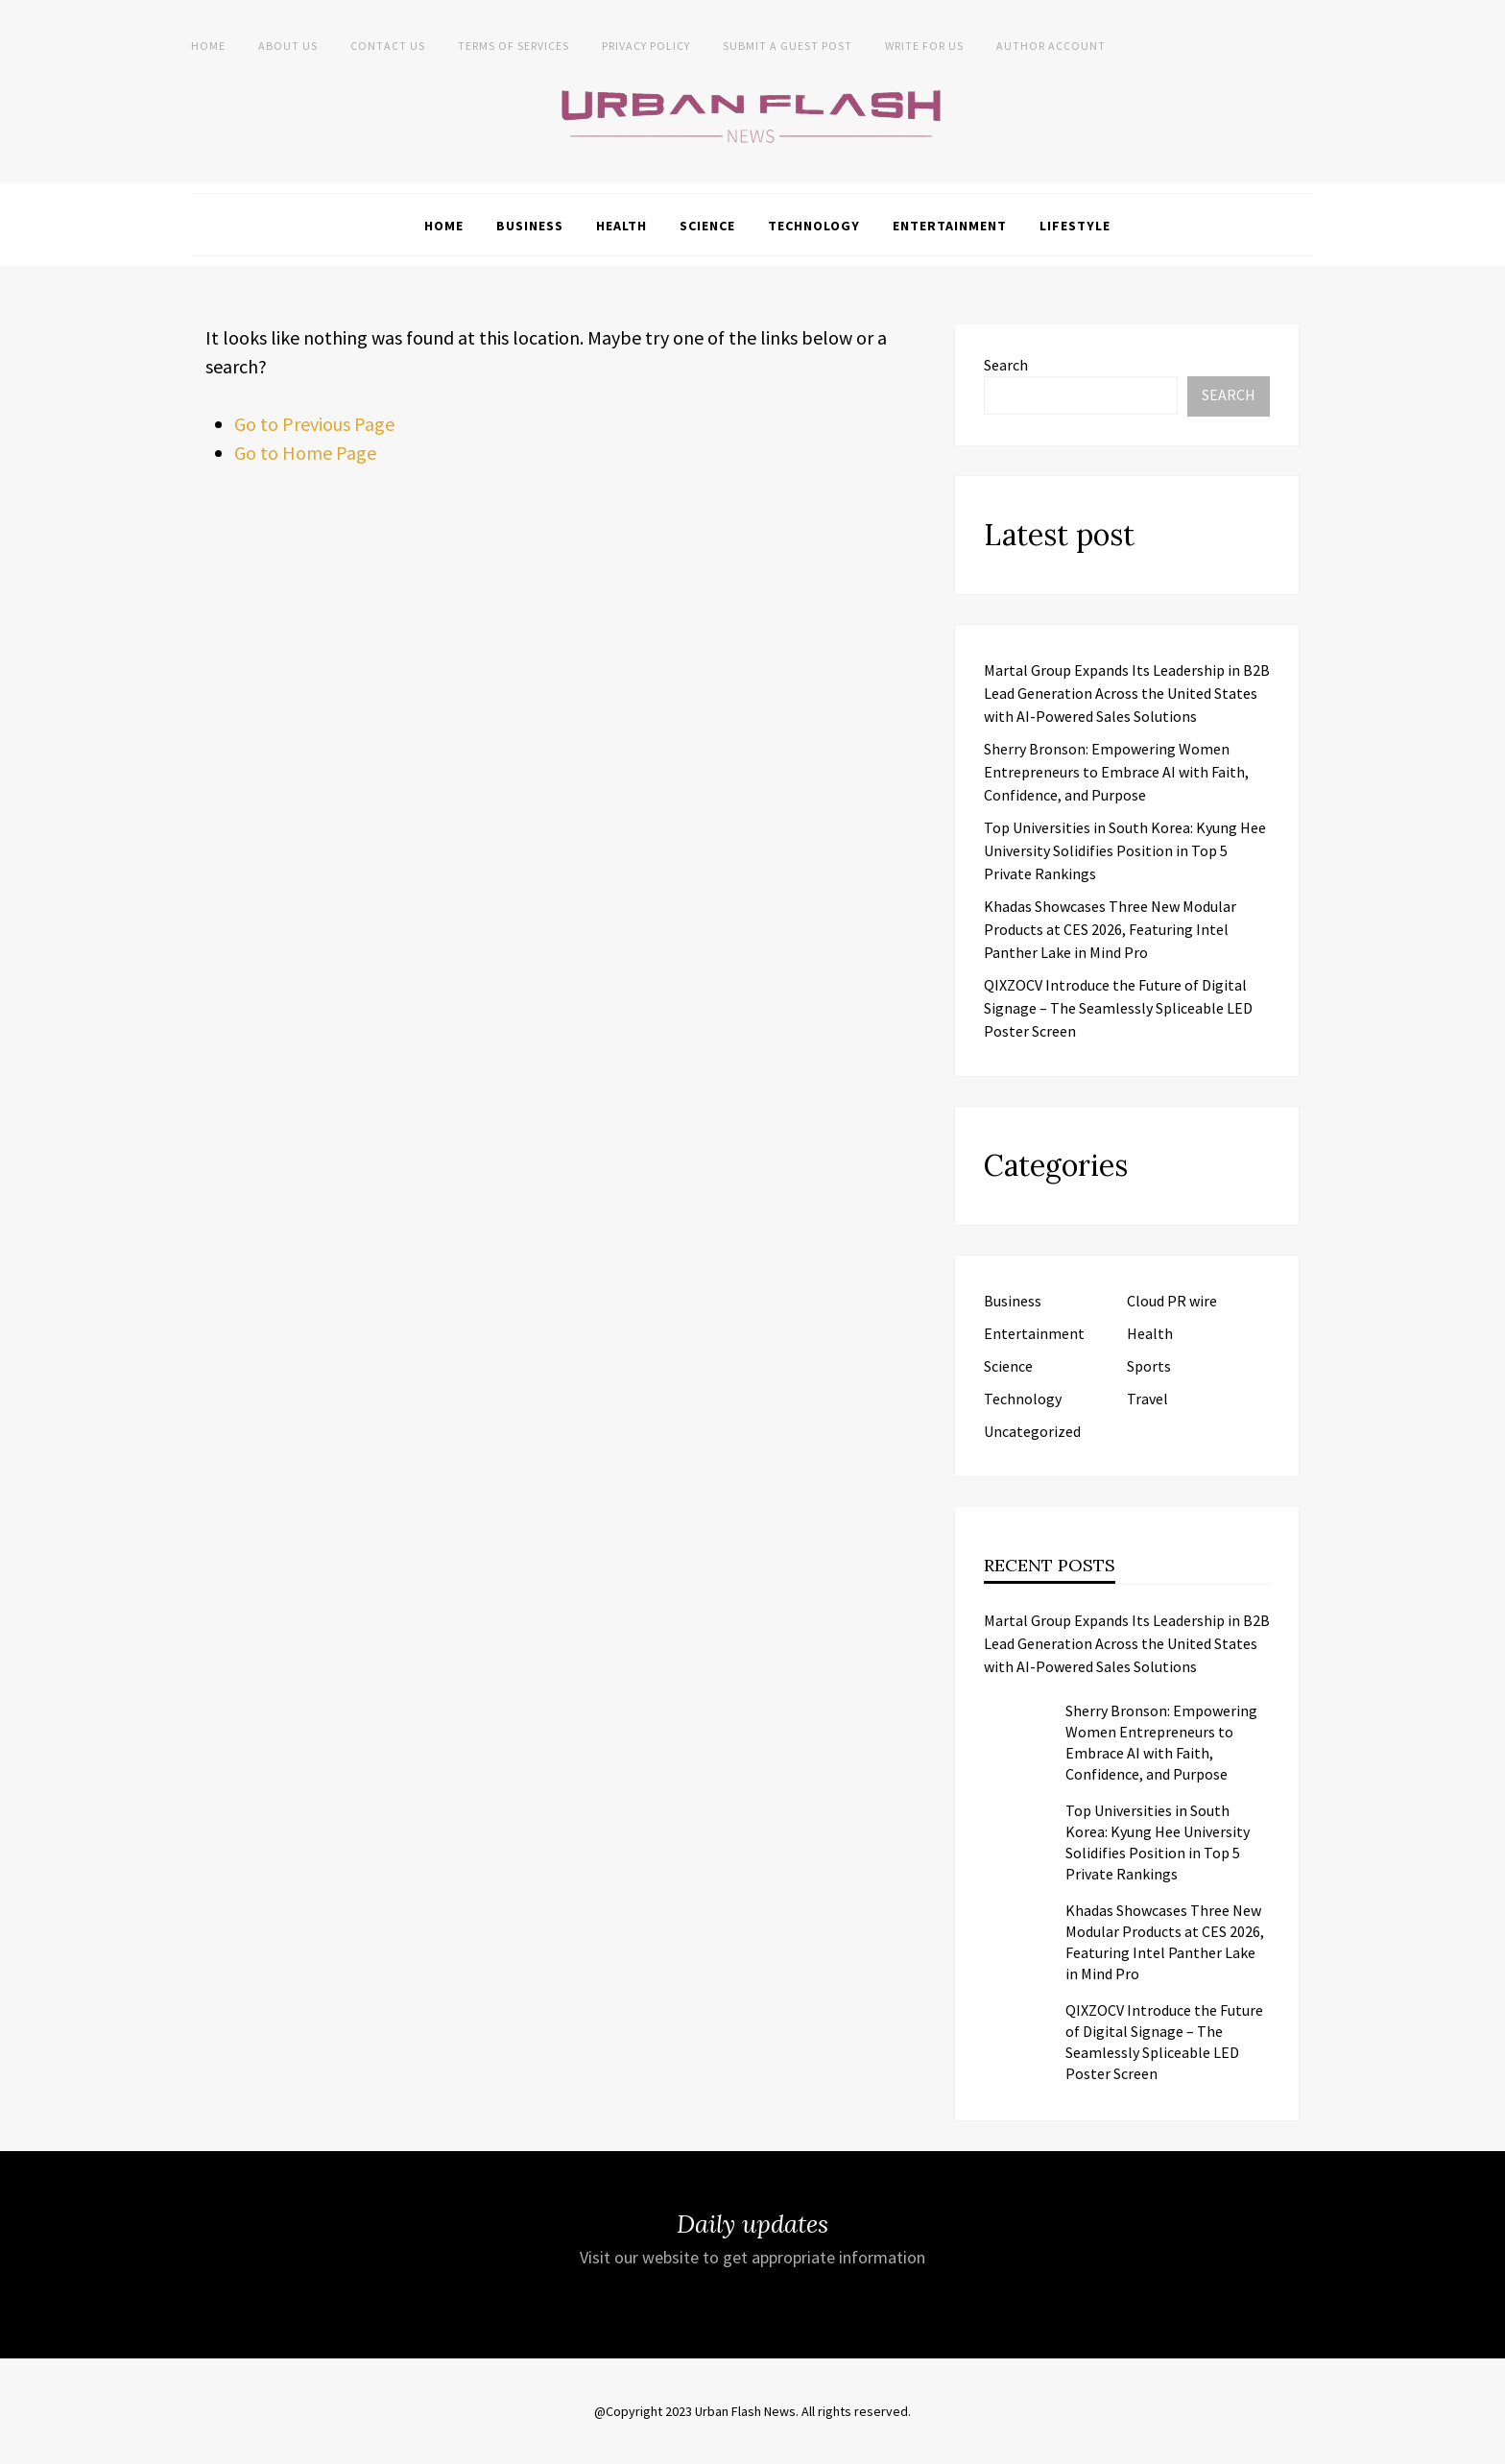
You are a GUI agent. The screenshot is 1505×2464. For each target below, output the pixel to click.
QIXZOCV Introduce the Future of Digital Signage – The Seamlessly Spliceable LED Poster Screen (1118, 1008)
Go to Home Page (305, 453)
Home (208, 45)
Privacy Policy (646, 45)
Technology (814, 225)
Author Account (1051, 45)
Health (621, 225)
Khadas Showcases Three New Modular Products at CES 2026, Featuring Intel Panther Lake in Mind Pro (1110, 929)
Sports (1149, 1366)
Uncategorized (1032, 1431)
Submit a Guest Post (787, 45)
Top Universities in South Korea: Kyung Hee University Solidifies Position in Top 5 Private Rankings (1125, 850)
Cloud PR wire (1172, 1300)
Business (529, 225)
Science (707, 225)
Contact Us (387, 45)
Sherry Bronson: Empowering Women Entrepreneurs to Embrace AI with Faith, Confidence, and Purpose (1116, 771)
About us (288, 45)
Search (1006, 364)
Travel (1147, 1398)
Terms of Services (513, 45)
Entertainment (950, 225)
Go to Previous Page (314, 424)
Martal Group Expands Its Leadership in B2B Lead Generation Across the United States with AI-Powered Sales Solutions (1127, 693)
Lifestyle (1075, 225)
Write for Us (924, 45)
